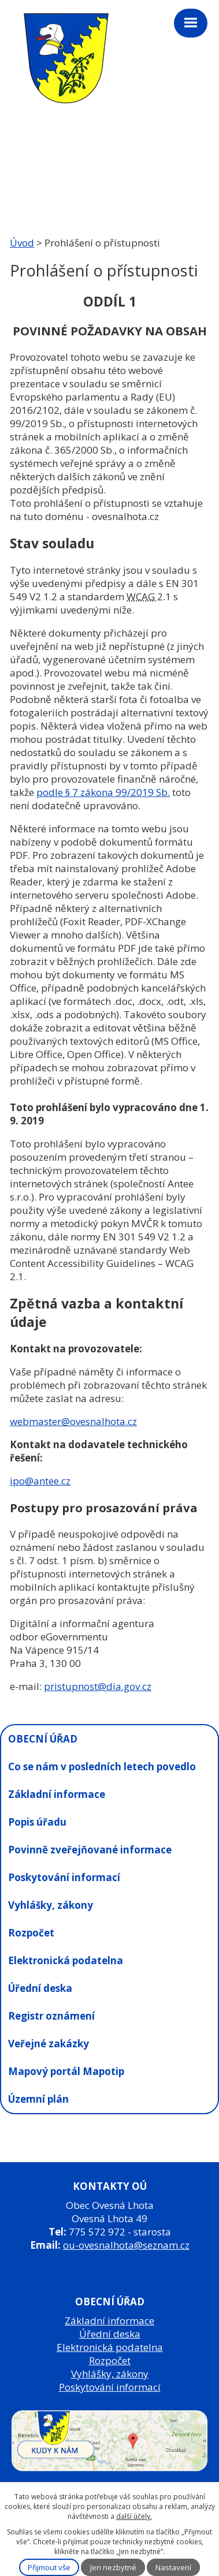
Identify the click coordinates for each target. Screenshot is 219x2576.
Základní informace (56, 1794)
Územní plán (38, 2099)
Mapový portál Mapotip (66, 2071)
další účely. (134, 2516)
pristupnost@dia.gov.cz (97, 1686)
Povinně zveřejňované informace (90, 1849)
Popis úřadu (37, 1822)
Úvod (22, 242)
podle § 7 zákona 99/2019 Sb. (103, 792)
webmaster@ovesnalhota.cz (73, 1421)
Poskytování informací (64, 1877)
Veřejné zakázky (48, 2043)
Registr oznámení (51, 2015)
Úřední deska (40, 1988)
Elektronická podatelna (65, 1960)
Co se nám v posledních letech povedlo (102, 1766)
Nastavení (173, 2567)
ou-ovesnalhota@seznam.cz (126, 2245)
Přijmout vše (49, 2567)
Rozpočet (31, 1932)
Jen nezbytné (113, 2567)
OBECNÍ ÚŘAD (42, 1738)
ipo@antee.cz (40, 1480)
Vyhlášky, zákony (50, 1905)
